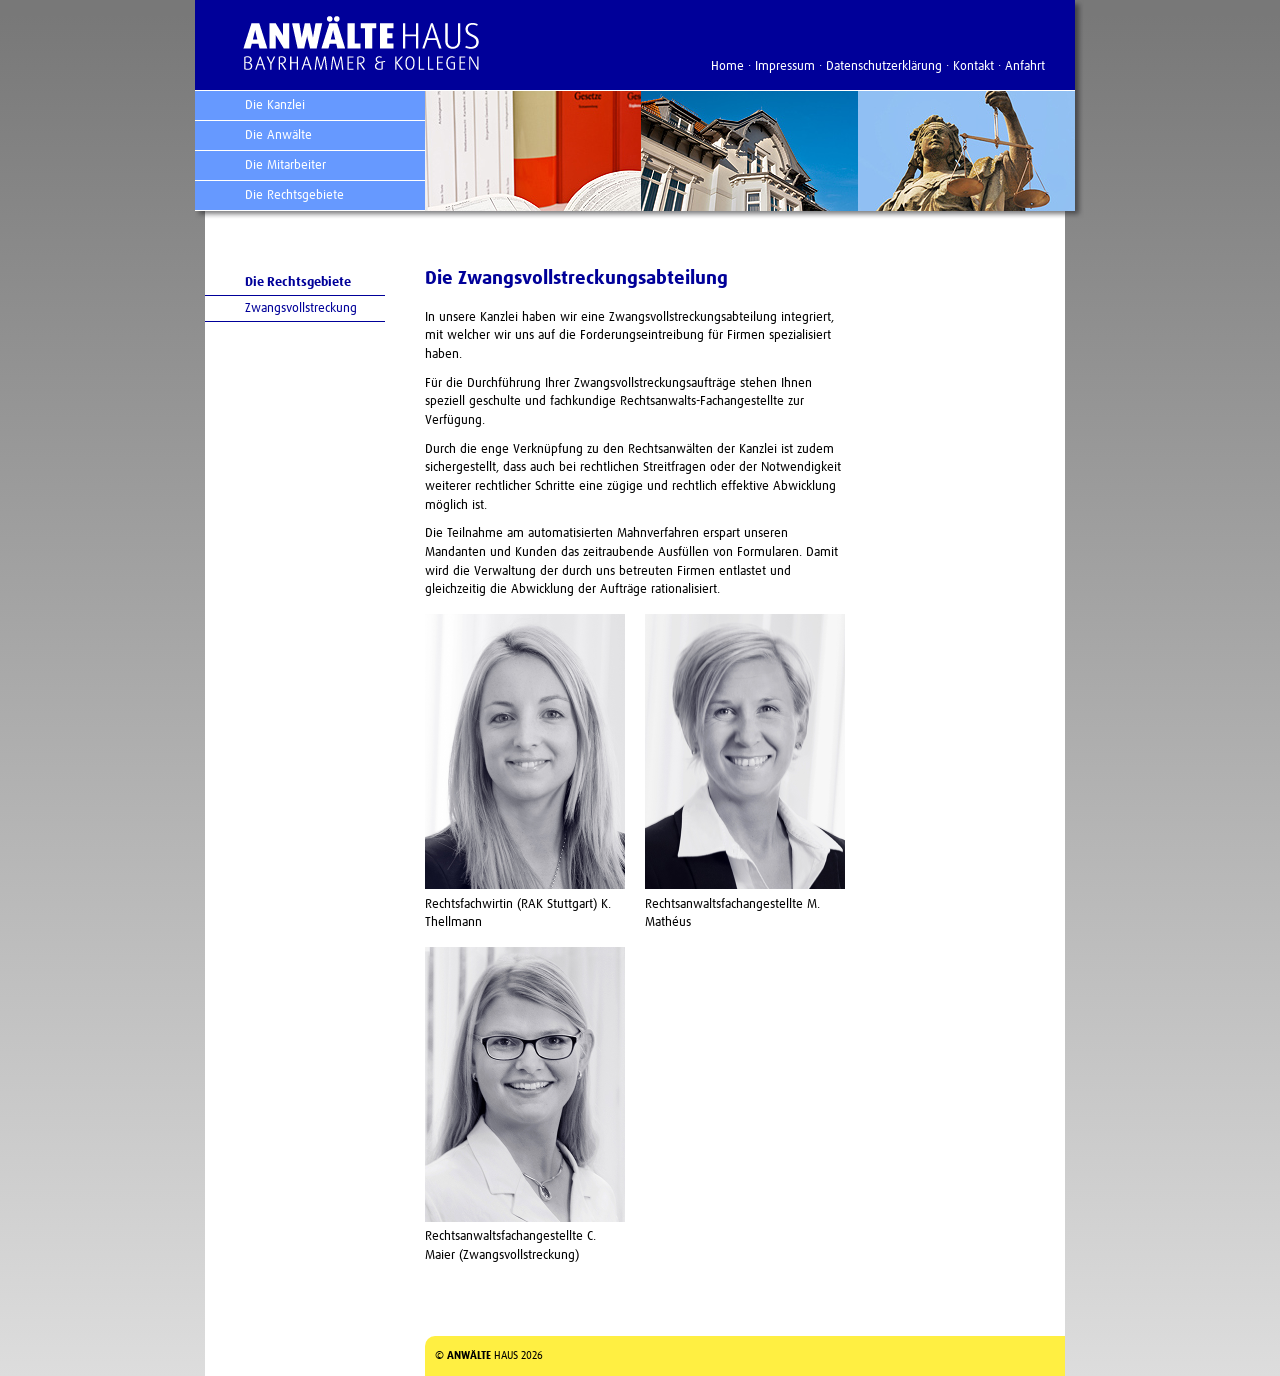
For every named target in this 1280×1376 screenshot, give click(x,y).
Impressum (785, 66)
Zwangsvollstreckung (301, 308)
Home (727, 66)
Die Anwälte (278, 135)
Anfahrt (1025, 66)
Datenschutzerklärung (884, 66)
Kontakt (973, 66)
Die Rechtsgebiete (294, 195)
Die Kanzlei (275, 105)
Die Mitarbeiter (285, 165)
